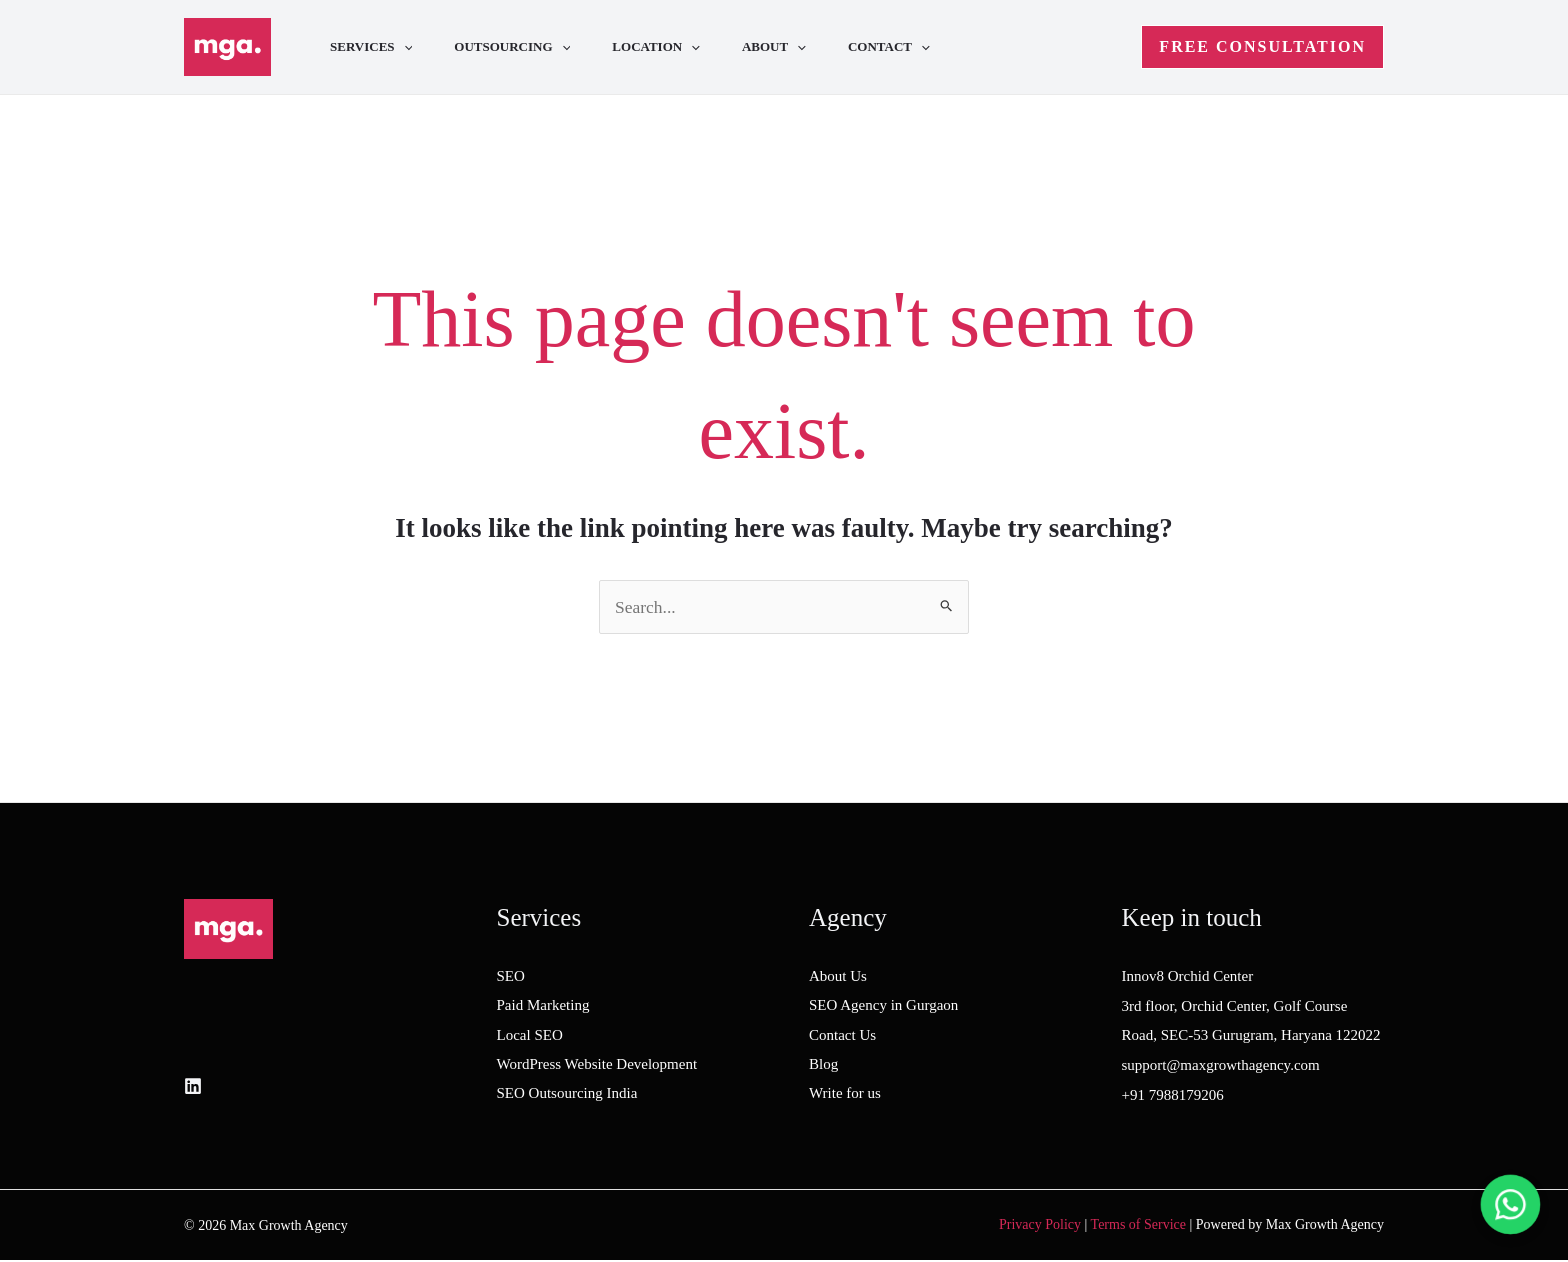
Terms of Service (1138, 1225)
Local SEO (530, 1036)
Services (374, 47)
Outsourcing (521, 47)
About (795, 47)
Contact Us (842, 1036)
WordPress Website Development (597, 1066)
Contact (916, 47)
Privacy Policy (1040, 1225)
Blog (823, 1066)
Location (671, 47)
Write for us (845, 1096)
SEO (511, 977)
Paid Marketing (543, 1006)
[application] (407, 47)
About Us (838, 977)
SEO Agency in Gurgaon (883, 1006)
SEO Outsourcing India (567, 1096)
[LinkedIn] (193, 1087)
